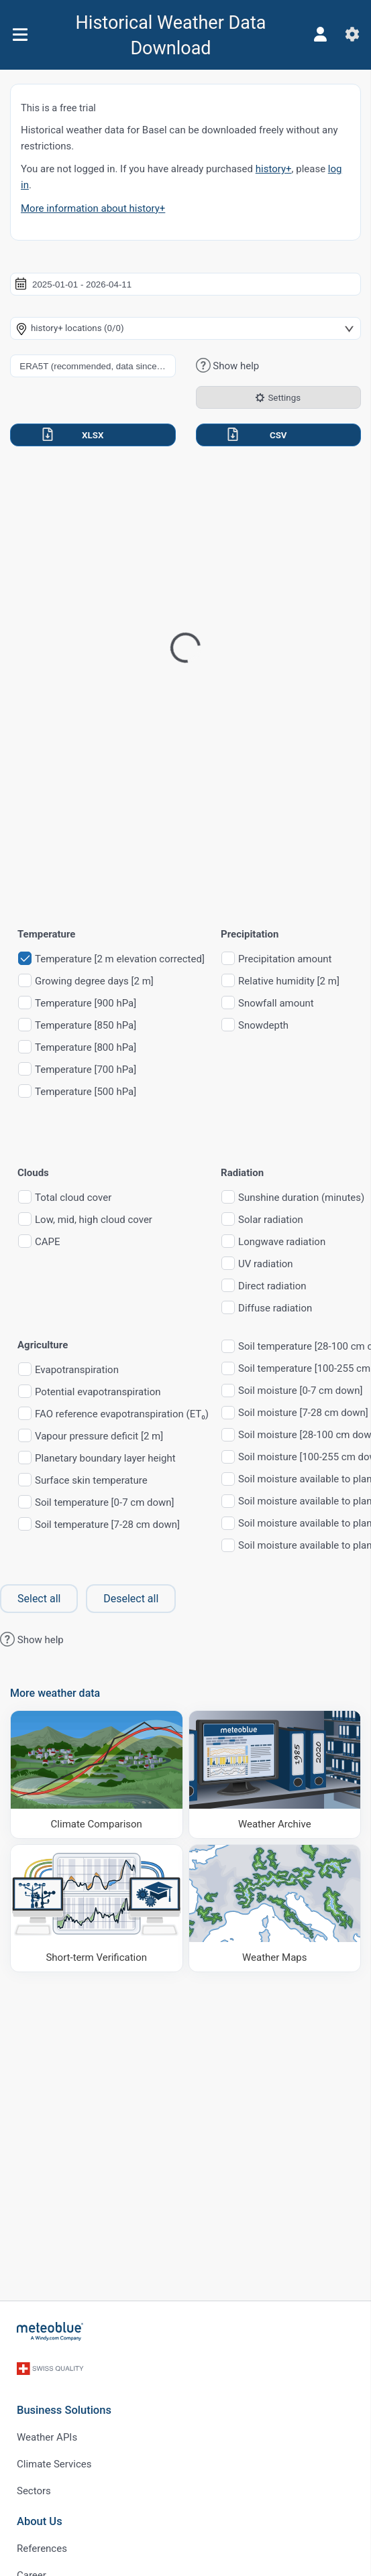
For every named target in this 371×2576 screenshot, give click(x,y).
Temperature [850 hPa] (85, 1026)
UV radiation (265, 1264)
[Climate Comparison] (96, 1774)
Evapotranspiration (77, 1370)
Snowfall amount (276, 1004)
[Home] (50, 2331)
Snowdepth (263, 1026)
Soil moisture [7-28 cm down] (303, 1413)
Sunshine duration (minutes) (301, 1198)
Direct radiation (272, 1286)
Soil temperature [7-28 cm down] (107, 1525)
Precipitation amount (284, 959)
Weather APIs (47, 2437)
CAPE (47, 1242)
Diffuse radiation (275, 1308)
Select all (38, 1598)
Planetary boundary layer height (105, 1459)
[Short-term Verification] (96, 1908)
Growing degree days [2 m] (94, 981)
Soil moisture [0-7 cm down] (300, 1391)
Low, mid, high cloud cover (93, 1220)
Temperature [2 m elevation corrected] (120, 959)
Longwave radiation (281, 1242)
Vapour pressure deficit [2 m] (99, 1436)
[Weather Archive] (275, 1774)
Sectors (34, 2491)
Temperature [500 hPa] (85, 1092)
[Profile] (320, 34)
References (42, 2548)
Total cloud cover (73, 1198)
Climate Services (54, 2464)
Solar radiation (270, 1220)
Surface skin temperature (91, 1481)
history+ (274, 169)
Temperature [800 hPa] (85, 1048)
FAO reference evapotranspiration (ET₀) (122, 1414)
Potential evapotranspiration (98, 1392)
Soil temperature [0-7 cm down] (104, 1503)
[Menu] (19, 34)
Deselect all (130, 1598)
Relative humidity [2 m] (288, 981)
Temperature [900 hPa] (85, 1004)
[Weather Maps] (275, 1908)
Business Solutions (64, 2410)
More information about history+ (93, 208)
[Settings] (352, 34)
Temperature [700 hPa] (85, 1070)
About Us (39, 2521)
